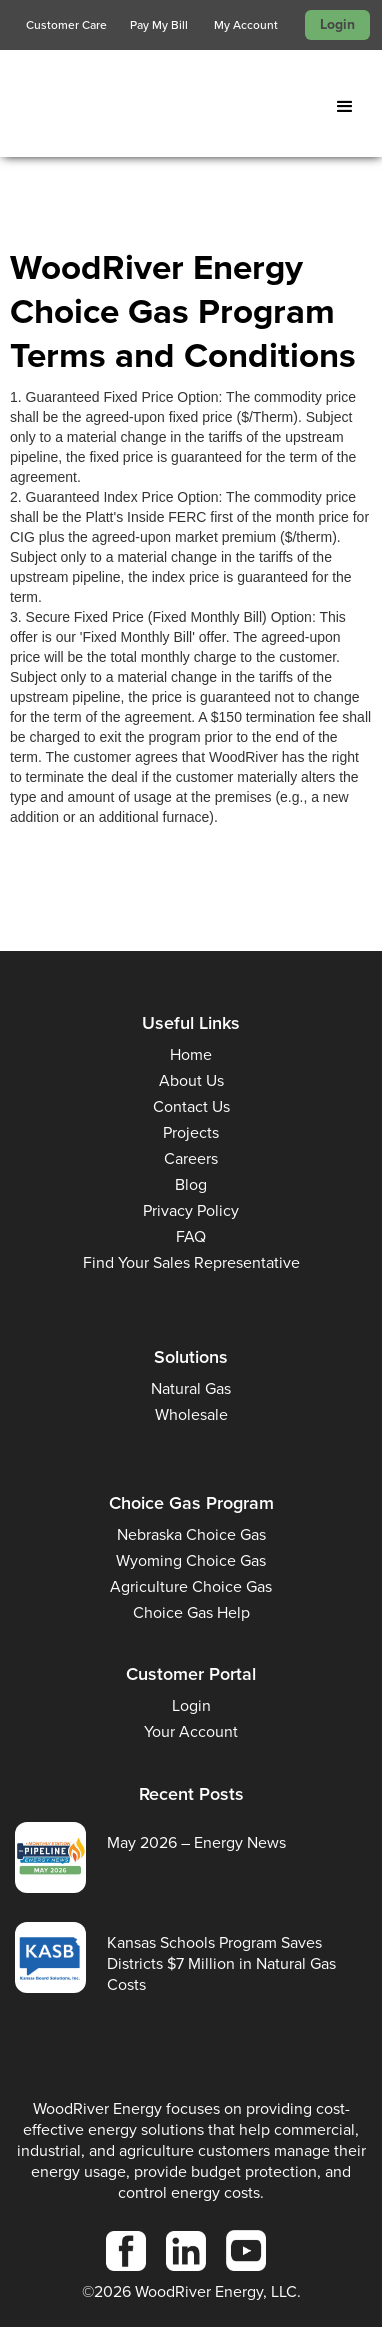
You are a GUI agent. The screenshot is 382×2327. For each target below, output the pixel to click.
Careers (191, 1158)
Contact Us (191, 1106)
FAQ (191, 1236)
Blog (191, 1184)
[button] (349, 107)
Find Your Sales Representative (191, 1262)
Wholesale (191, 1414)
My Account (246, 25)
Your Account (191, 1731)
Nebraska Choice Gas (191, 1534)
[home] (155, 107)
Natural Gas (191, 1388)
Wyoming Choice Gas (191, 1560)
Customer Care (66, 25)
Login (337, 24)
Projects (191, 1132)
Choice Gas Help (191, 1612)
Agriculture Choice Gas (191, 1586)
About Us (191, 1080)
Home (191, 1054)
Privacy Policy (191, 1210)
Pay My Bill (159, 25)
